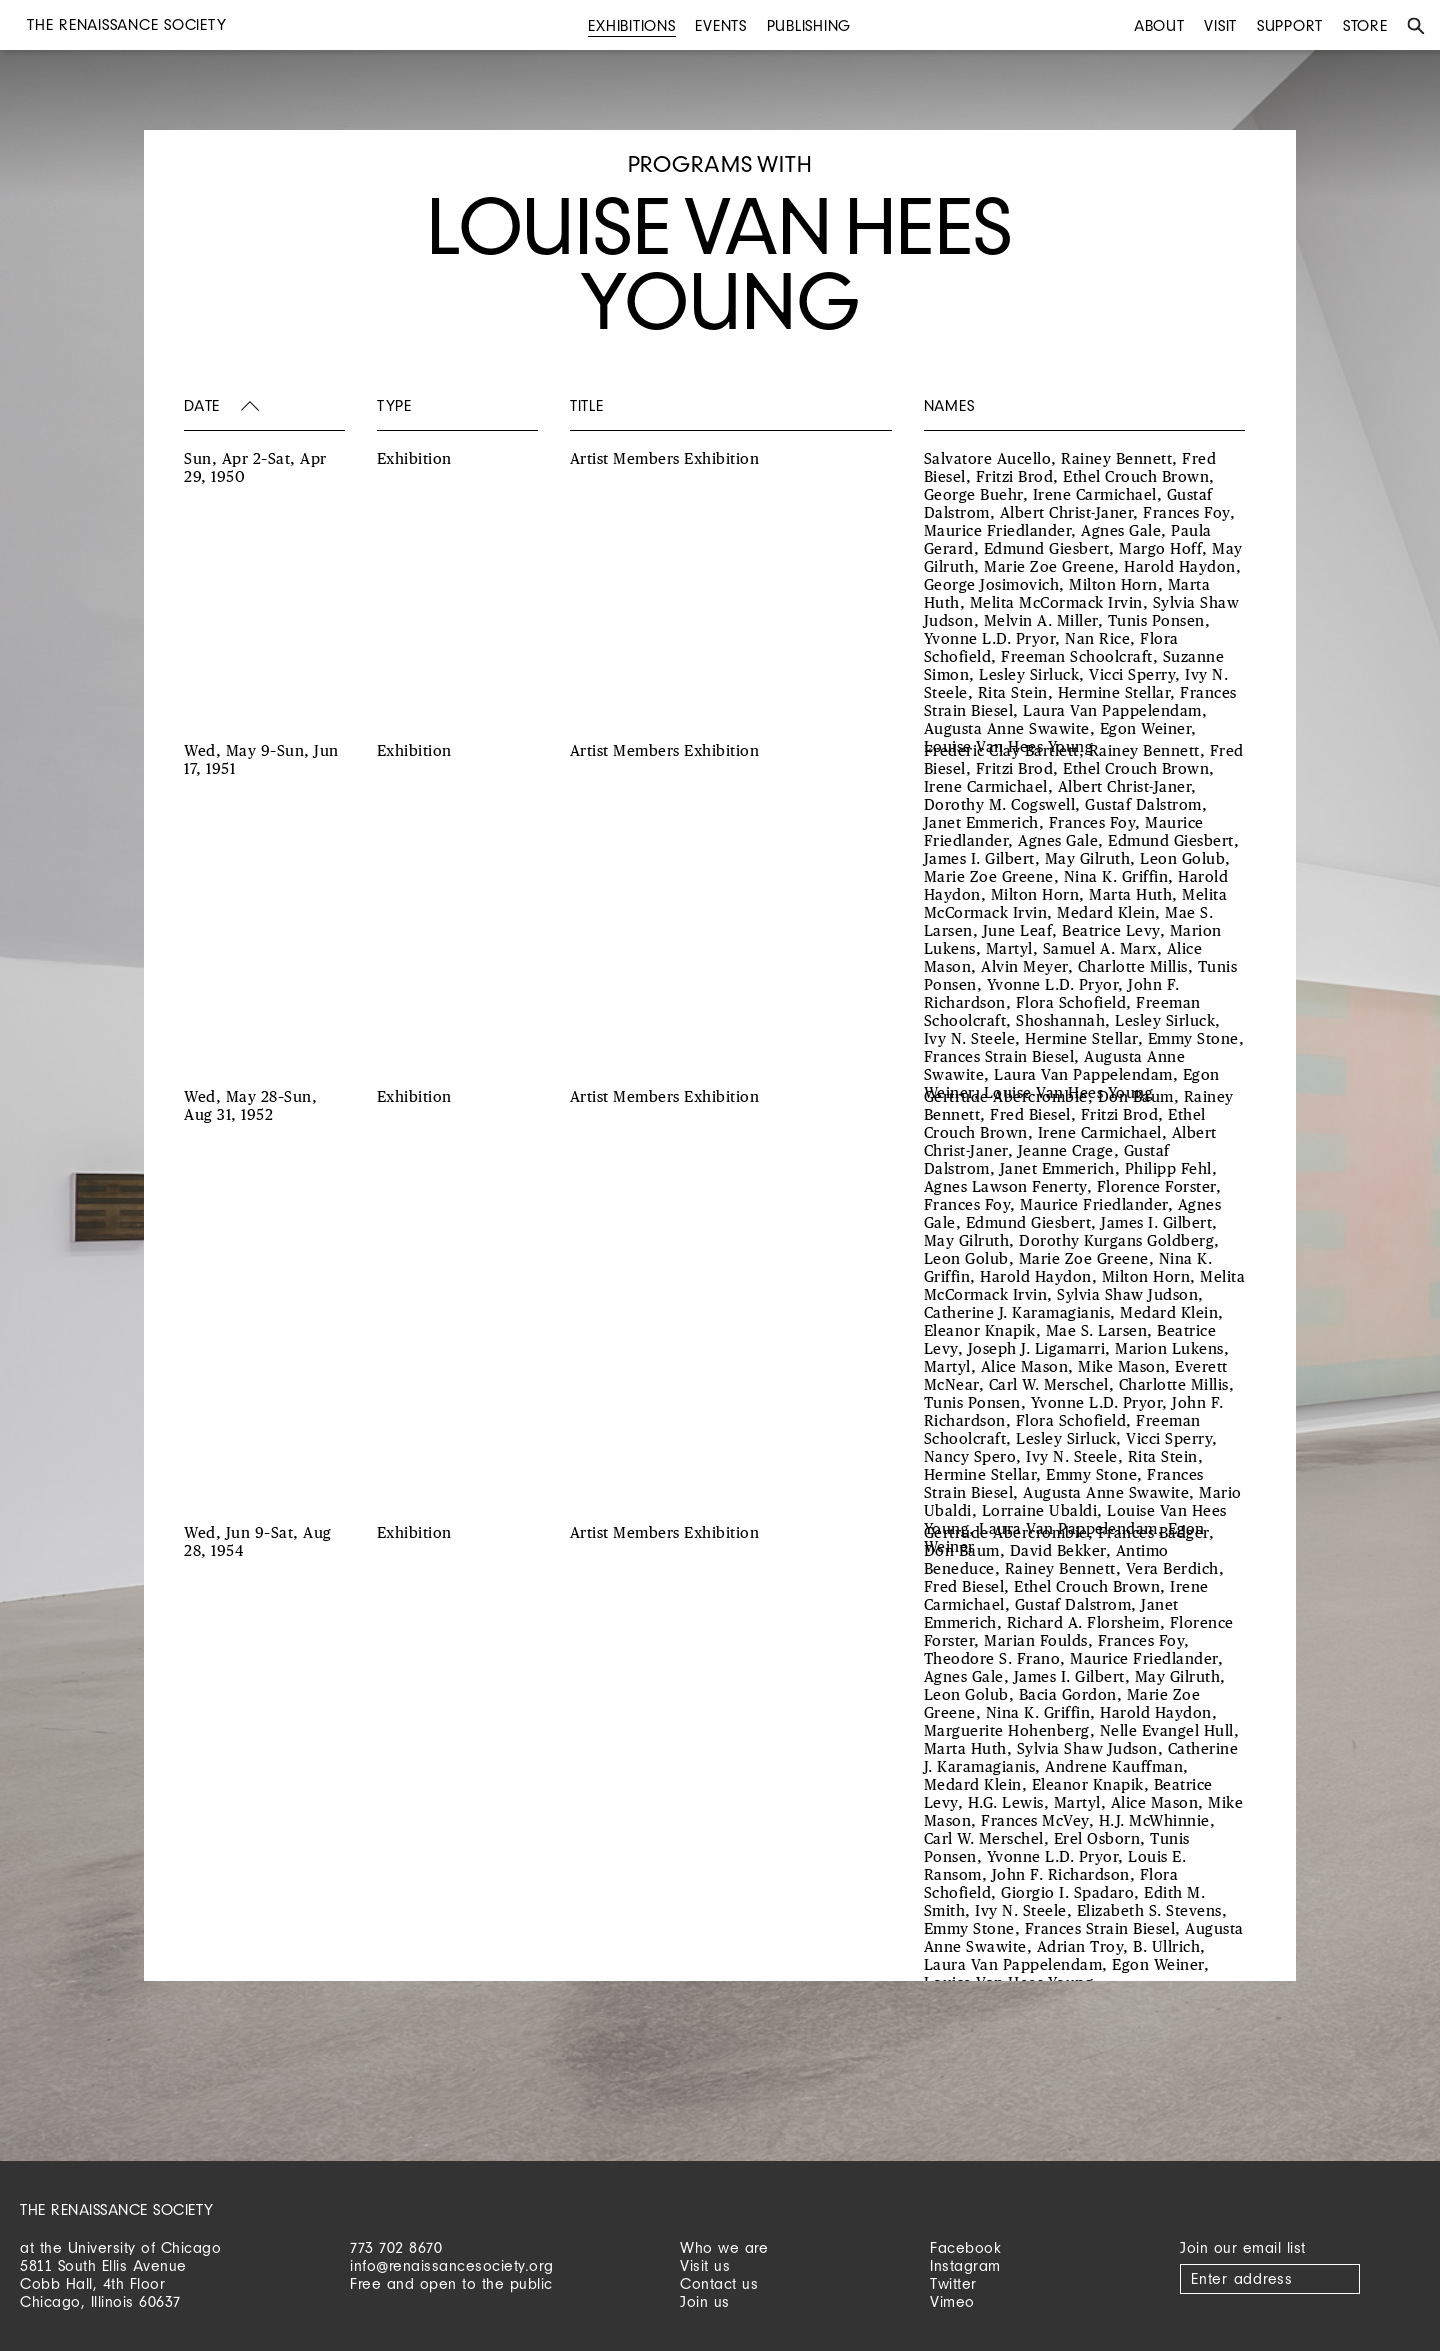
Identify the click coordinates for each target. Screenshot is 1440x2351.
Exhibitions (631, 25)
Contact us (719, 2283)
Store (1365, 25)
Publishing (809, 25)
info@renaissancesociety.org (452, 2265)
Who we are (724, 2247)
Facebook (965, 2247)
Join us (705, 2301)
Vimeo (952, 2301)
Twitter (953, 2283)
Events (721, 25)
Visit (1220, 25)
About (1159, 25)
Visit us (705, 2265)
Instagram (965, 2265)
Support (1290, 25)
